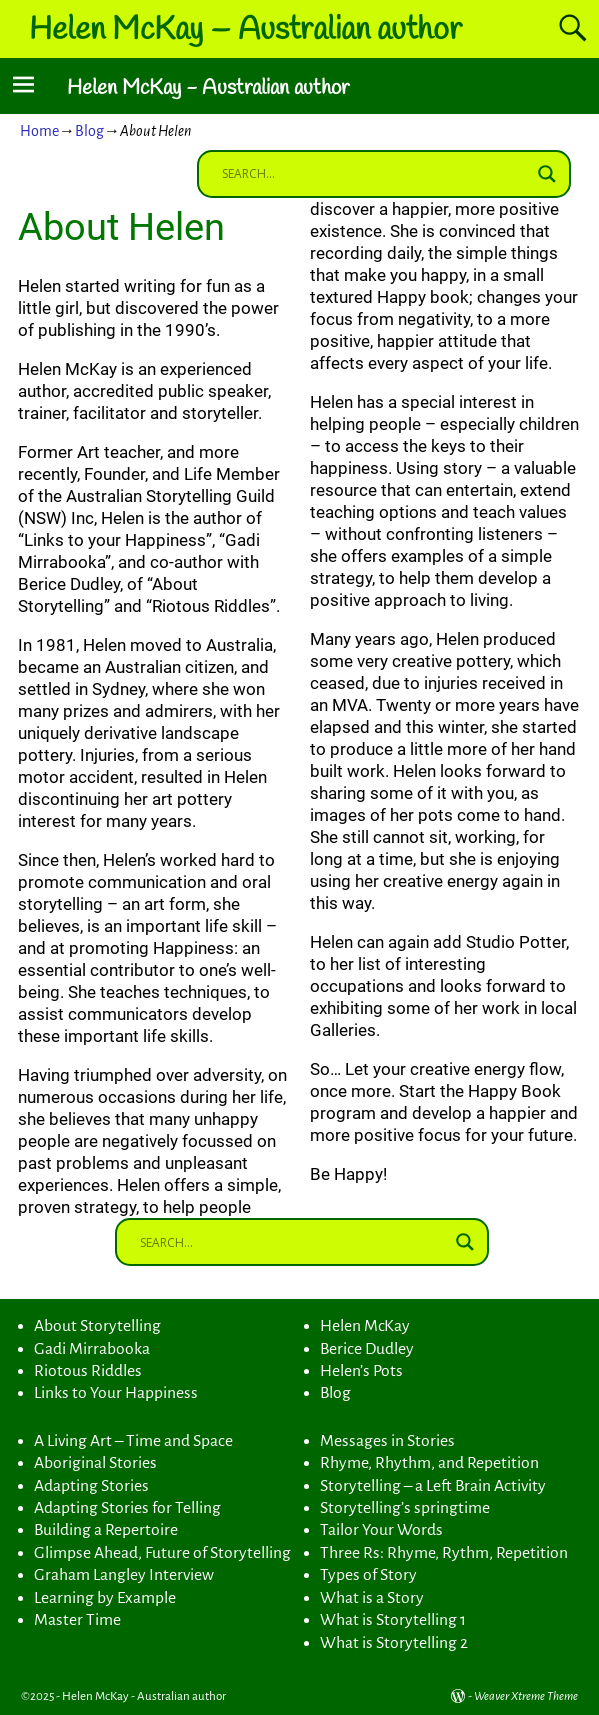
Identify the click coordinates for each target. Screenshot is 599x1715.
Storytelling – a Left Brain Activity (433, 1486)
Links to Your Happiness (116, 1393)
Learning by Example (105, 1598)
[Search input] (375, 174)
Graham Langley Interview (124, 1575)
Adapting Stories (91, 1486)
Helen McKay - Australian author (208, 88)
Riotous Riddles (88, 1371)
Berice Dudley (367, 1349)
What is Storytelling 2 (394, 1643)
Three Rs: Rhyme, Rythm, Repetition (444, 1553)
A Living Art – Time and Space (133, 1441)
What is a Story (372, 1598)
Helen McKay (365, 1326)
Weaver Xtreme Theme (526, 1696)
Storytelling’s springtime (405, 1508)
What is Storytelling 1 (393, 1620)
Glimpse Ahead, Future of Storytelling (162, 1553)
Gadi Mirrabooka (92, 1349)
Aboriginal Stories (95, 1463)
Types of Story (368, 1575)
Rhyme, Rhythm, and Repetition (429, 1463)
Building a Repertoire (106, 1530)
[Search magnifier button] (547, 174)
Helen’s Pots (361, 1371)
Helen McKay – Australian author (245, 30)
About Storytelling (97, 1326)
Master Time (77, 1620)
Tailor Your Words (381, 1530)
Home (39, 131)
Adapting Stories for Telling (127, 1508)
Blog (89, 131)
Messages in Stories (387, 1441)
